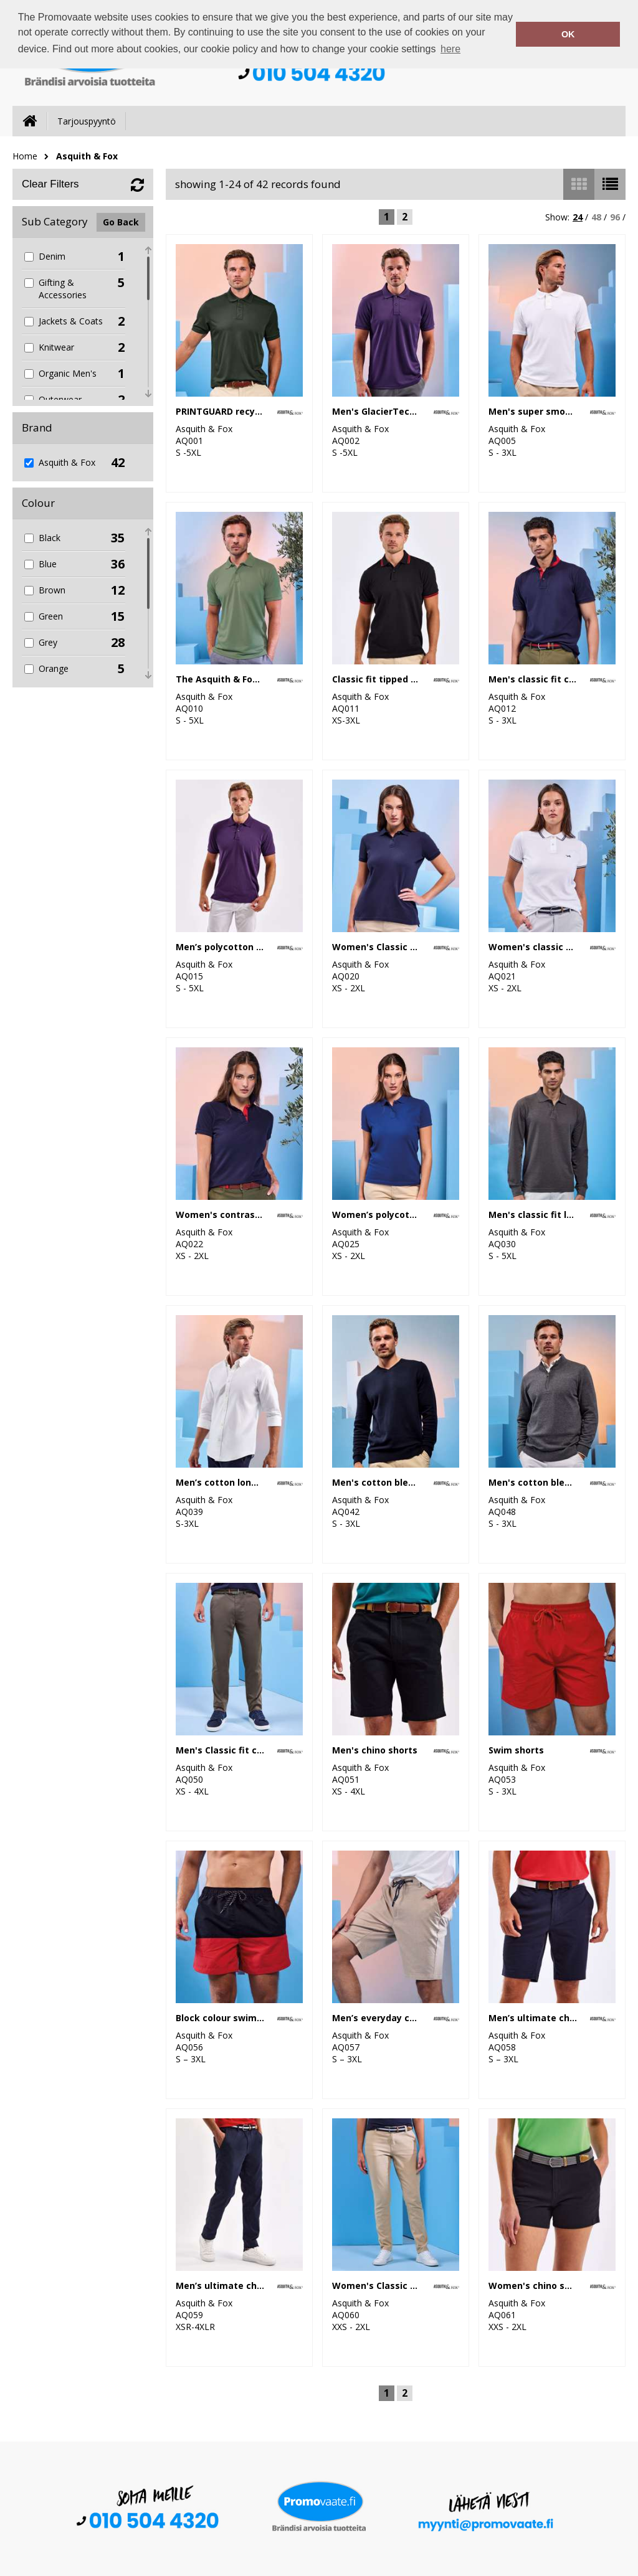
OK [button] (568, 34)
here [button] (450, 49)
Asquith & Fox (87, 156)
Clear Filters (50, 184)
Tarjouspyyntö (86, 121)
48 (596, 217)
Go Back (121, 222)
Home (24, 156)
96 (615, 217)
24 (578, 217)
